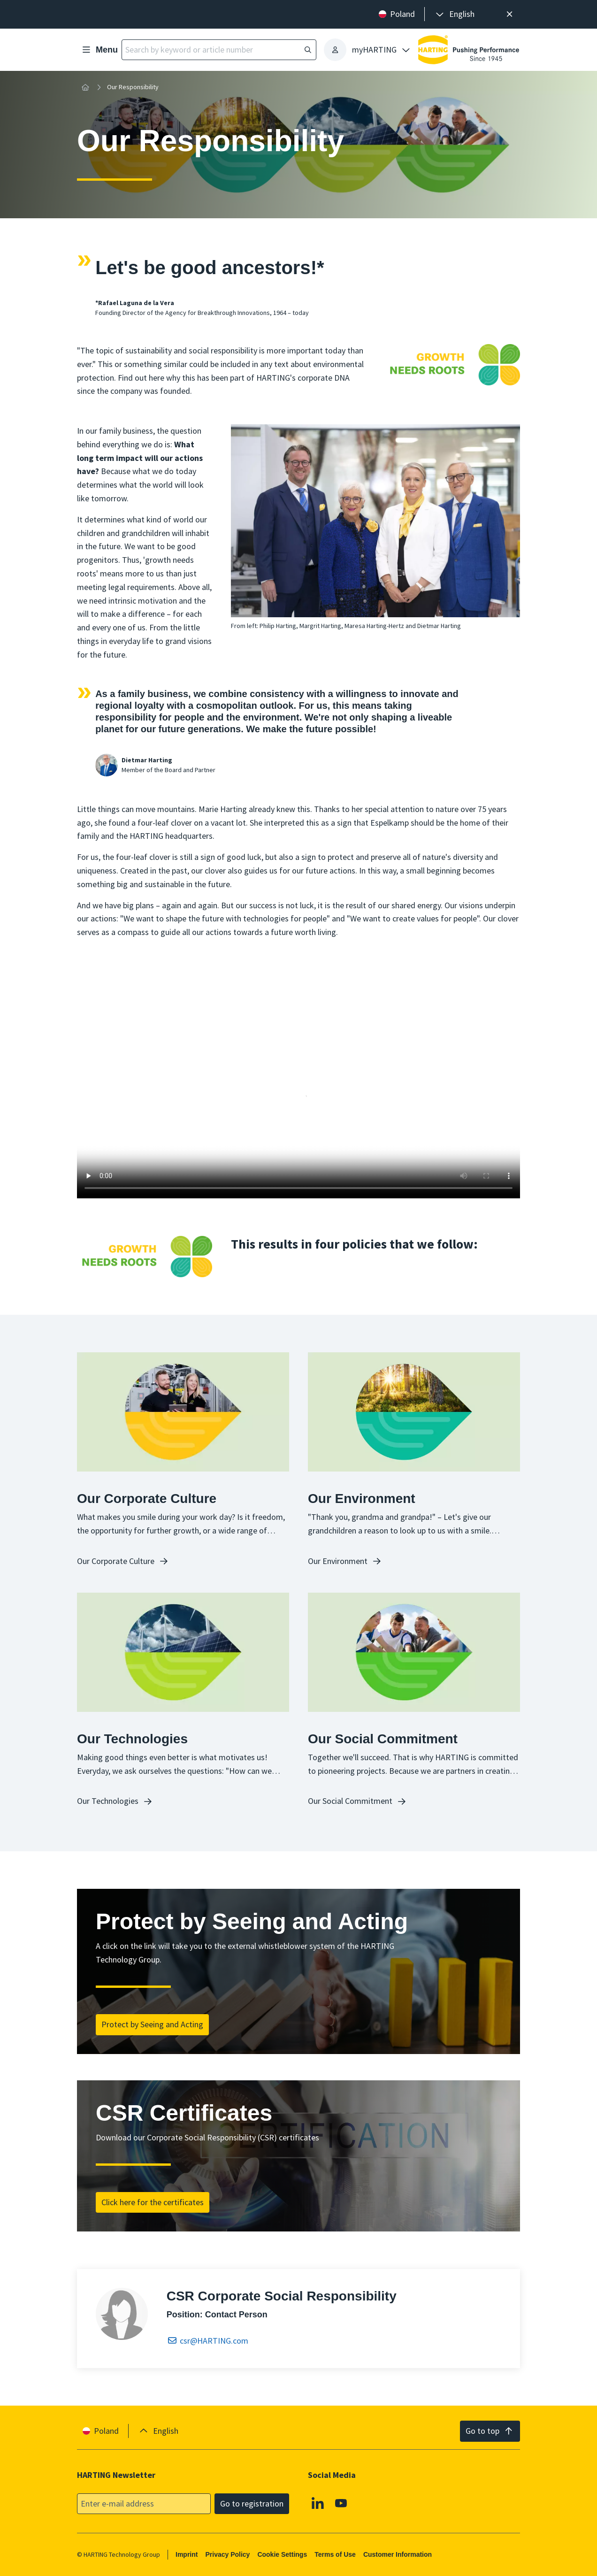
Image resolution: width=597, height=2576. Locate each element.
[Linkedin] (318, 2503)
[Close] (509, 14)
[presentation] (454, 14)
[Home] (85, 87)
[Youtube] (341, 2503)
